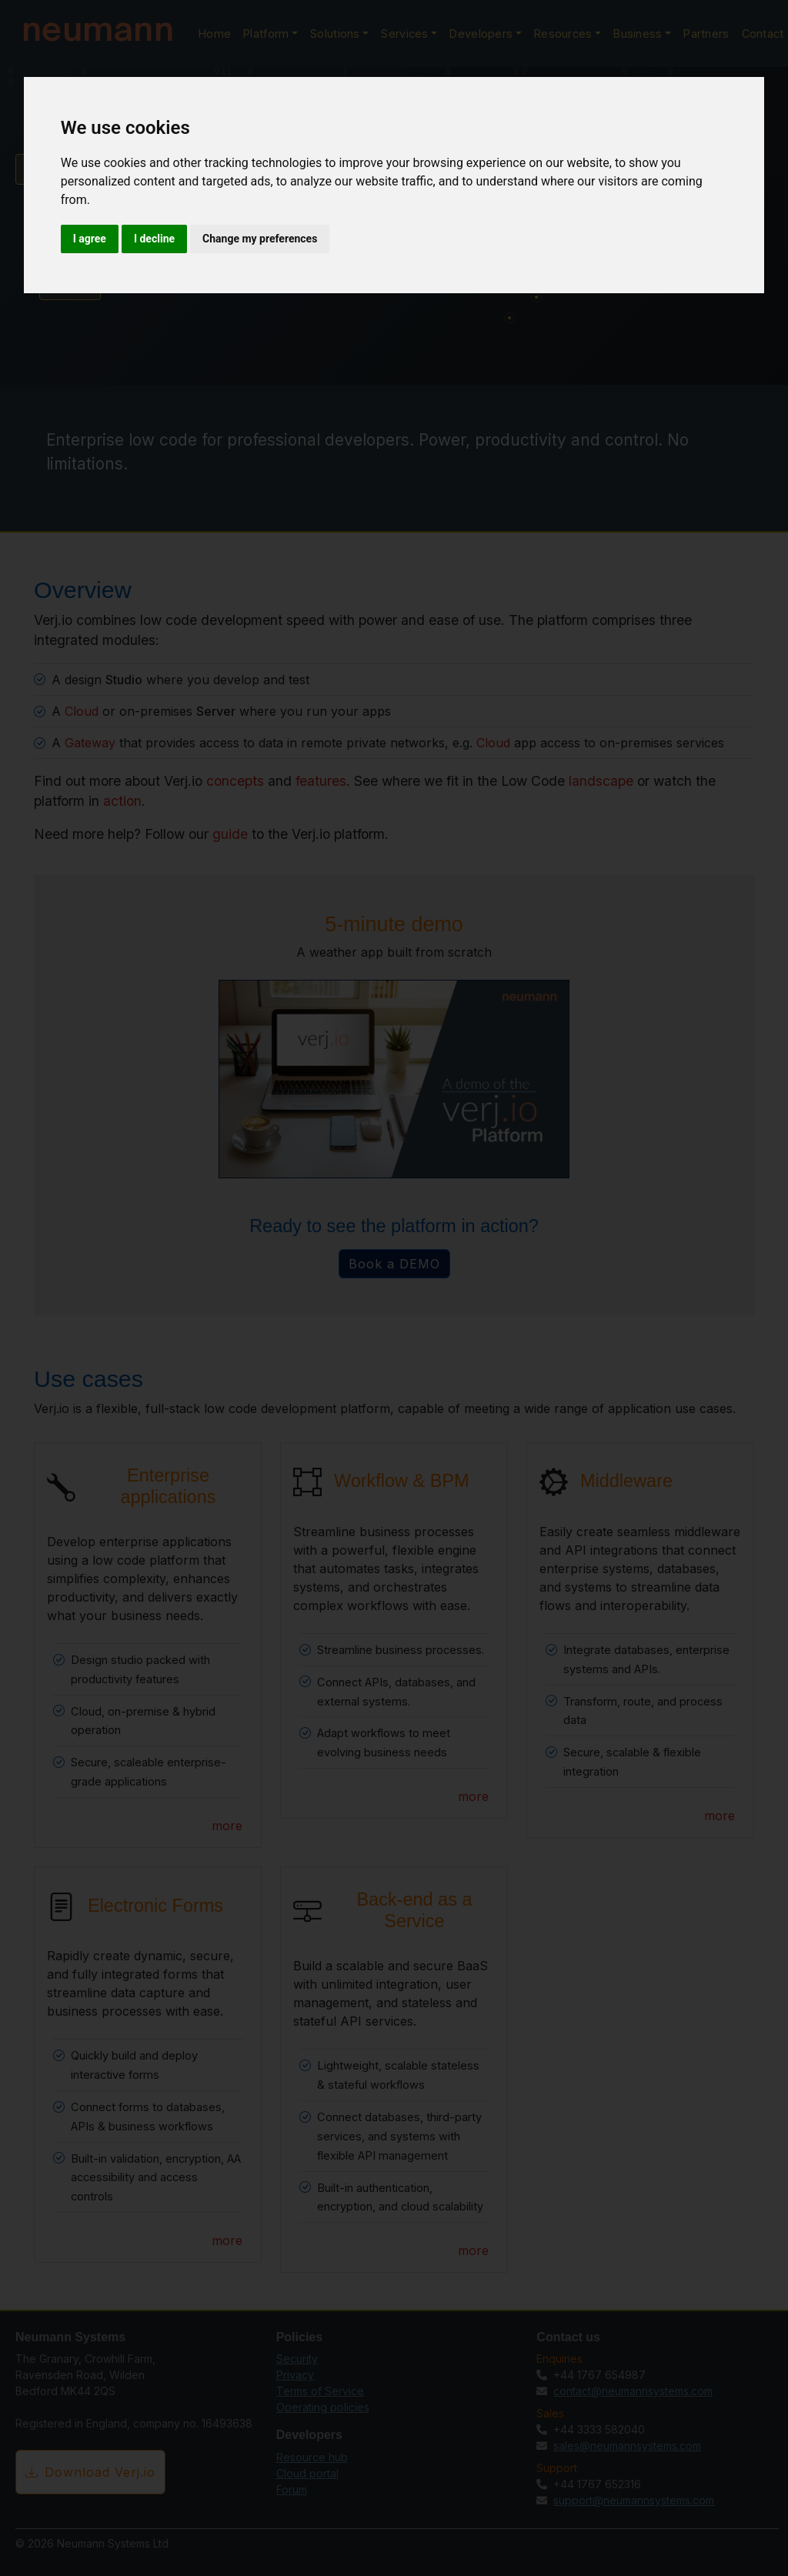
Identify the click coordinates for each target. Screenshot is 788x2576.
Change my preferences (259, 238)
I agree (89, 238)
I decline (154, 238)
